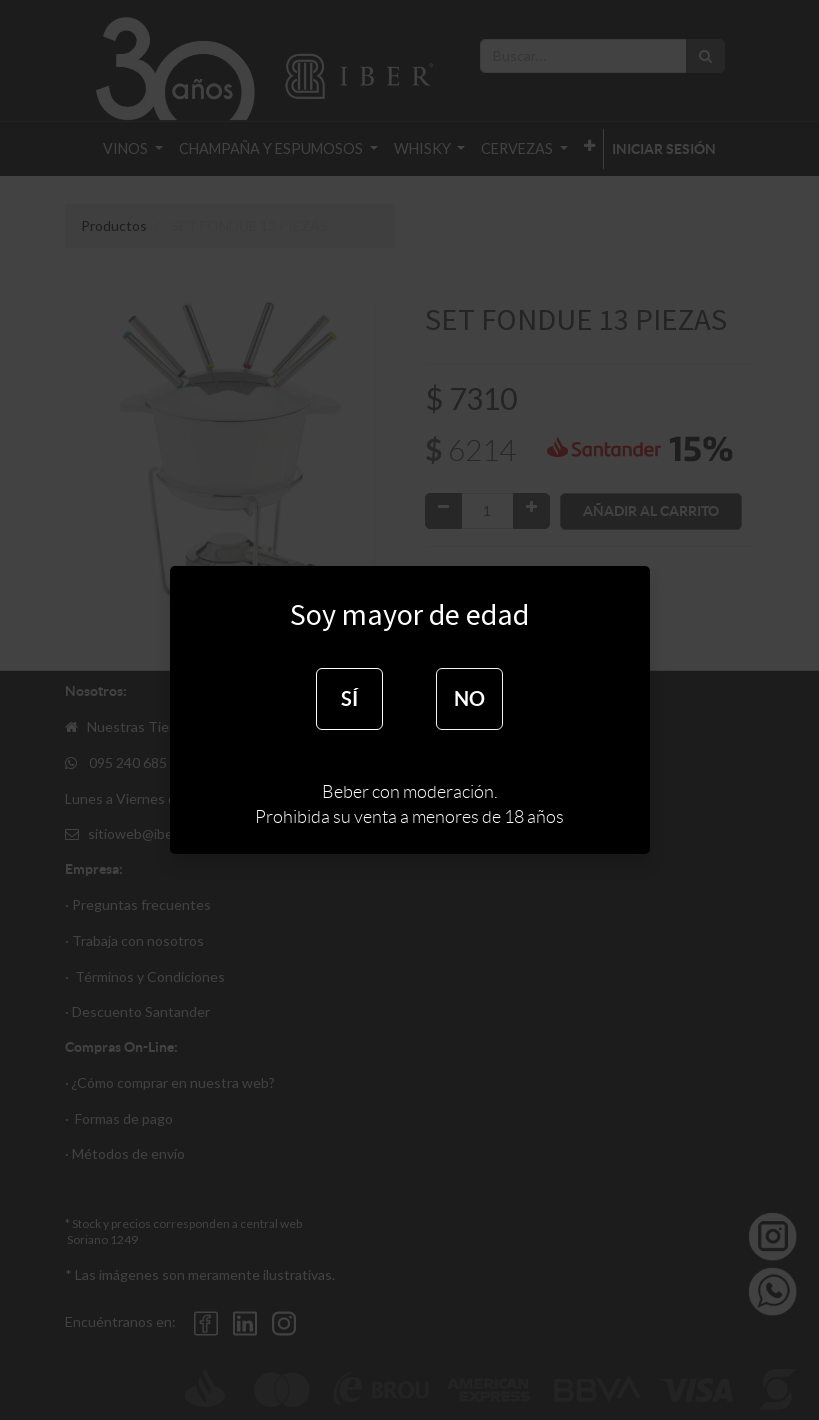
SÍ (349, 698)
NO (469, 698)
